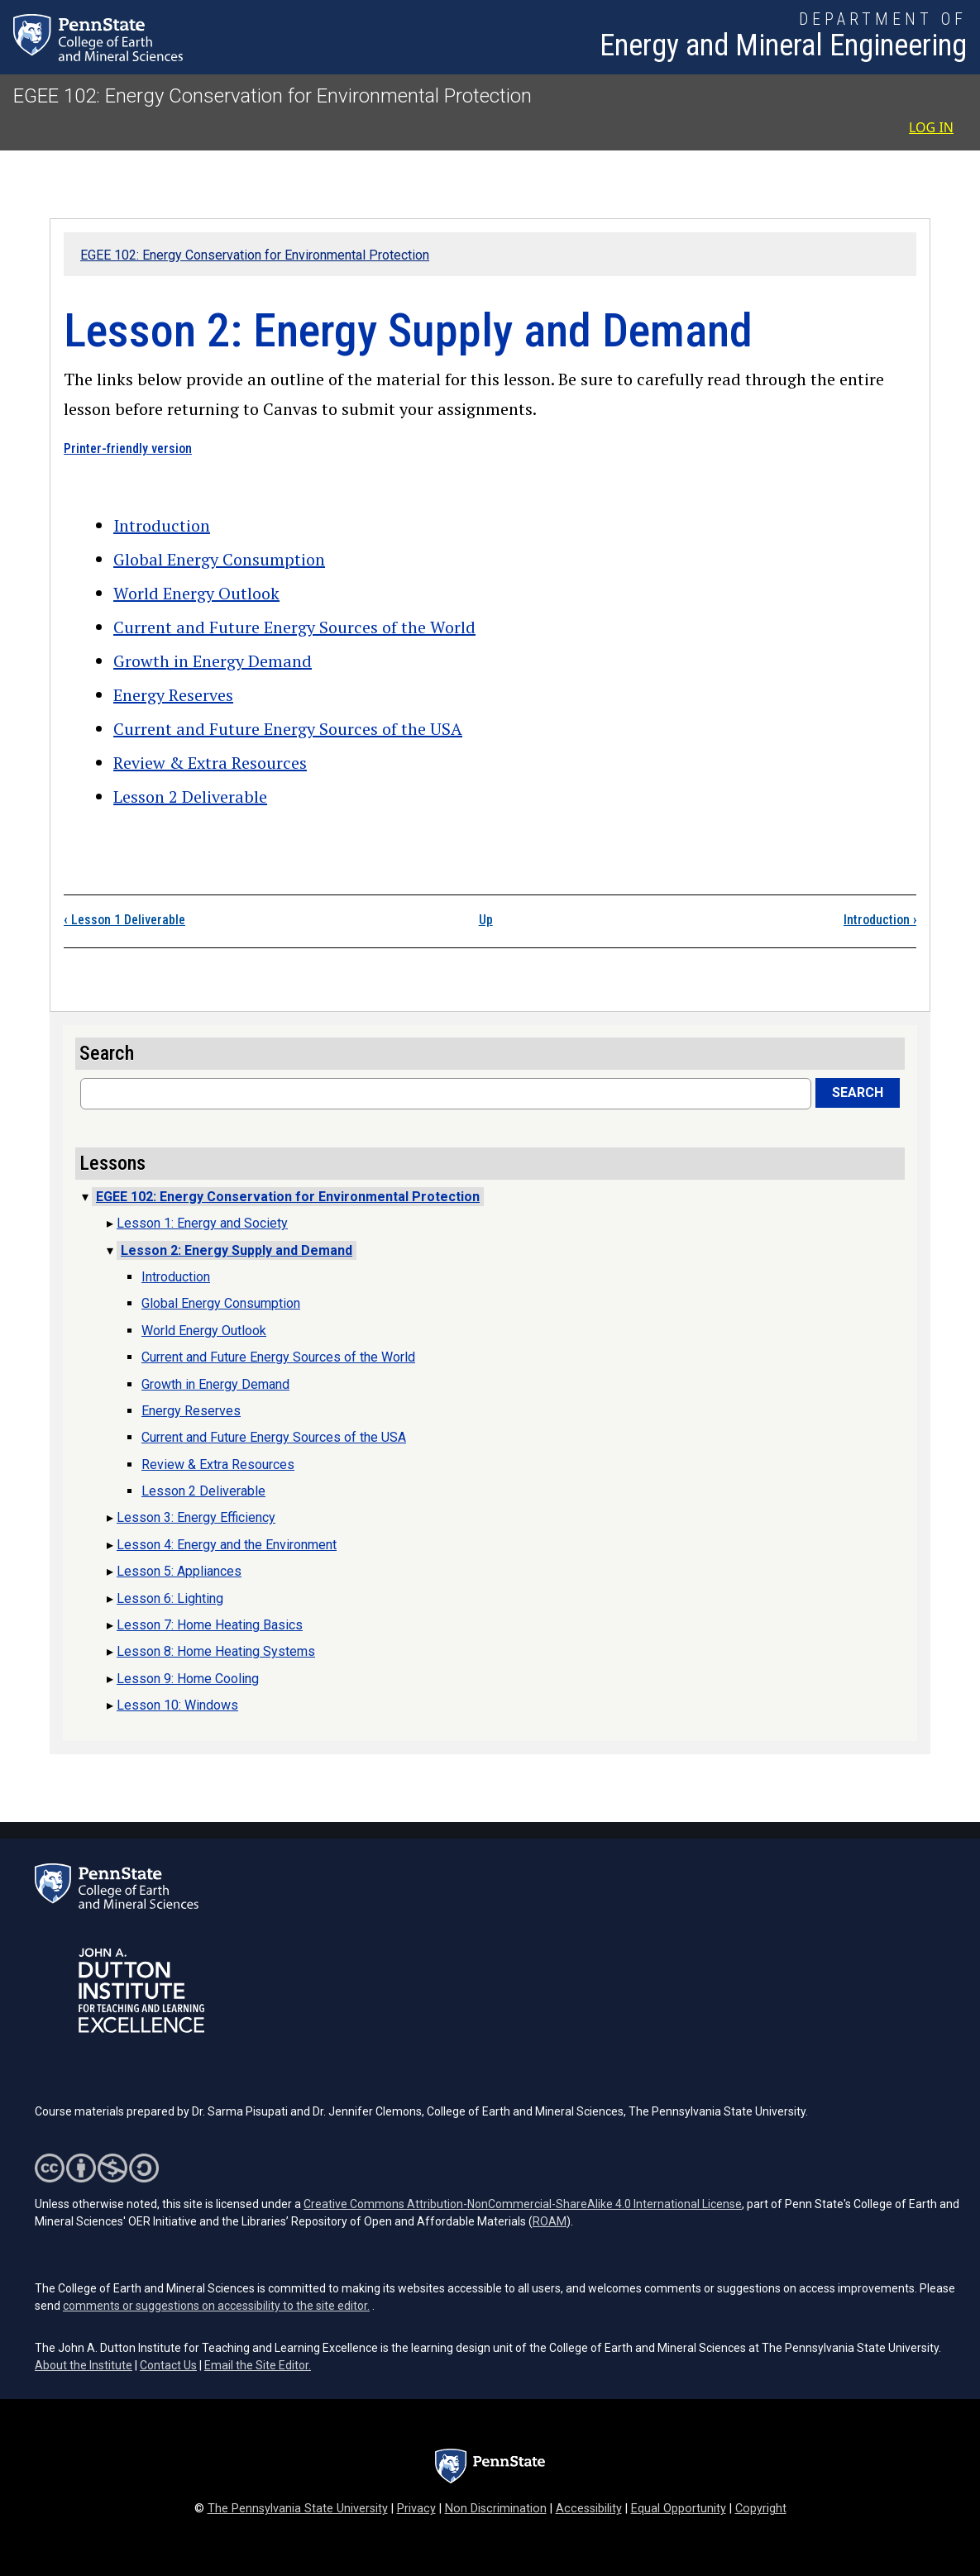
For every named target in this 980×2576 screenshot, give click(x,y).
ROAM (549, 2221)
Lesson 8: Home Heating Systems (216, 1651)
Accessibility (589, 2509)
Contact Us (168, 2365)
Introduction (161, 525)
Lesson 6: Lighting (170, 1598)
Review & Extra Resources (210, 762)
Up (486, 920)
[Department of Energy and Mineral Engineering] (783, 37)
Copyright (760, 2509)
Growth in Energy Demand (212, 661)
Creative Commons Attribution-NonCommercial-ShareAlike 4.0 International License (523, 2204)
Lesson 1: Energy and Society (202, 1223)
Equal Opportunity (678, 2509)
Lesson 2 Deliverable (190, 796)
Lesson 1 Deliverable (124, 920)
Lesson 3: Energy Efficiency (196, 1517)
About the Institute (83, 2365)
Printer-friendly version (128, 448)
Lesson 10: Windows (177, 1705)
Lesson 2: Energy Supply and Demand (236, 1250)
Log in (931, 127)
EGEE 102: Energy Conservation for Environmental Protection (272, 95)
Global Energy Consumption (219, 559)
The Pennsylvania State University (298, 2509)
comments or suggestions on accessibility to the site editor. (216, 2305)
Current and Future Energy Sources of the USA (287, 729)
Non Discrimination (496, 2509)
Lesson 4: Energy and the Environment (227, 1545)
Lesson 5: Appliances (179, 1571)
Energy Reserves (173, 695)
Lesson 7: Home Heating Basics (210, 1625)
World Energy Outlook (196, 593)
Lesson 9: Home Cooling (188, 1678)
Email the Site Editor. (257, 2365)
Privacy (416, 2509)
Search (857, 1092)
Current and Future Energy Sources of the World (294, 627)
